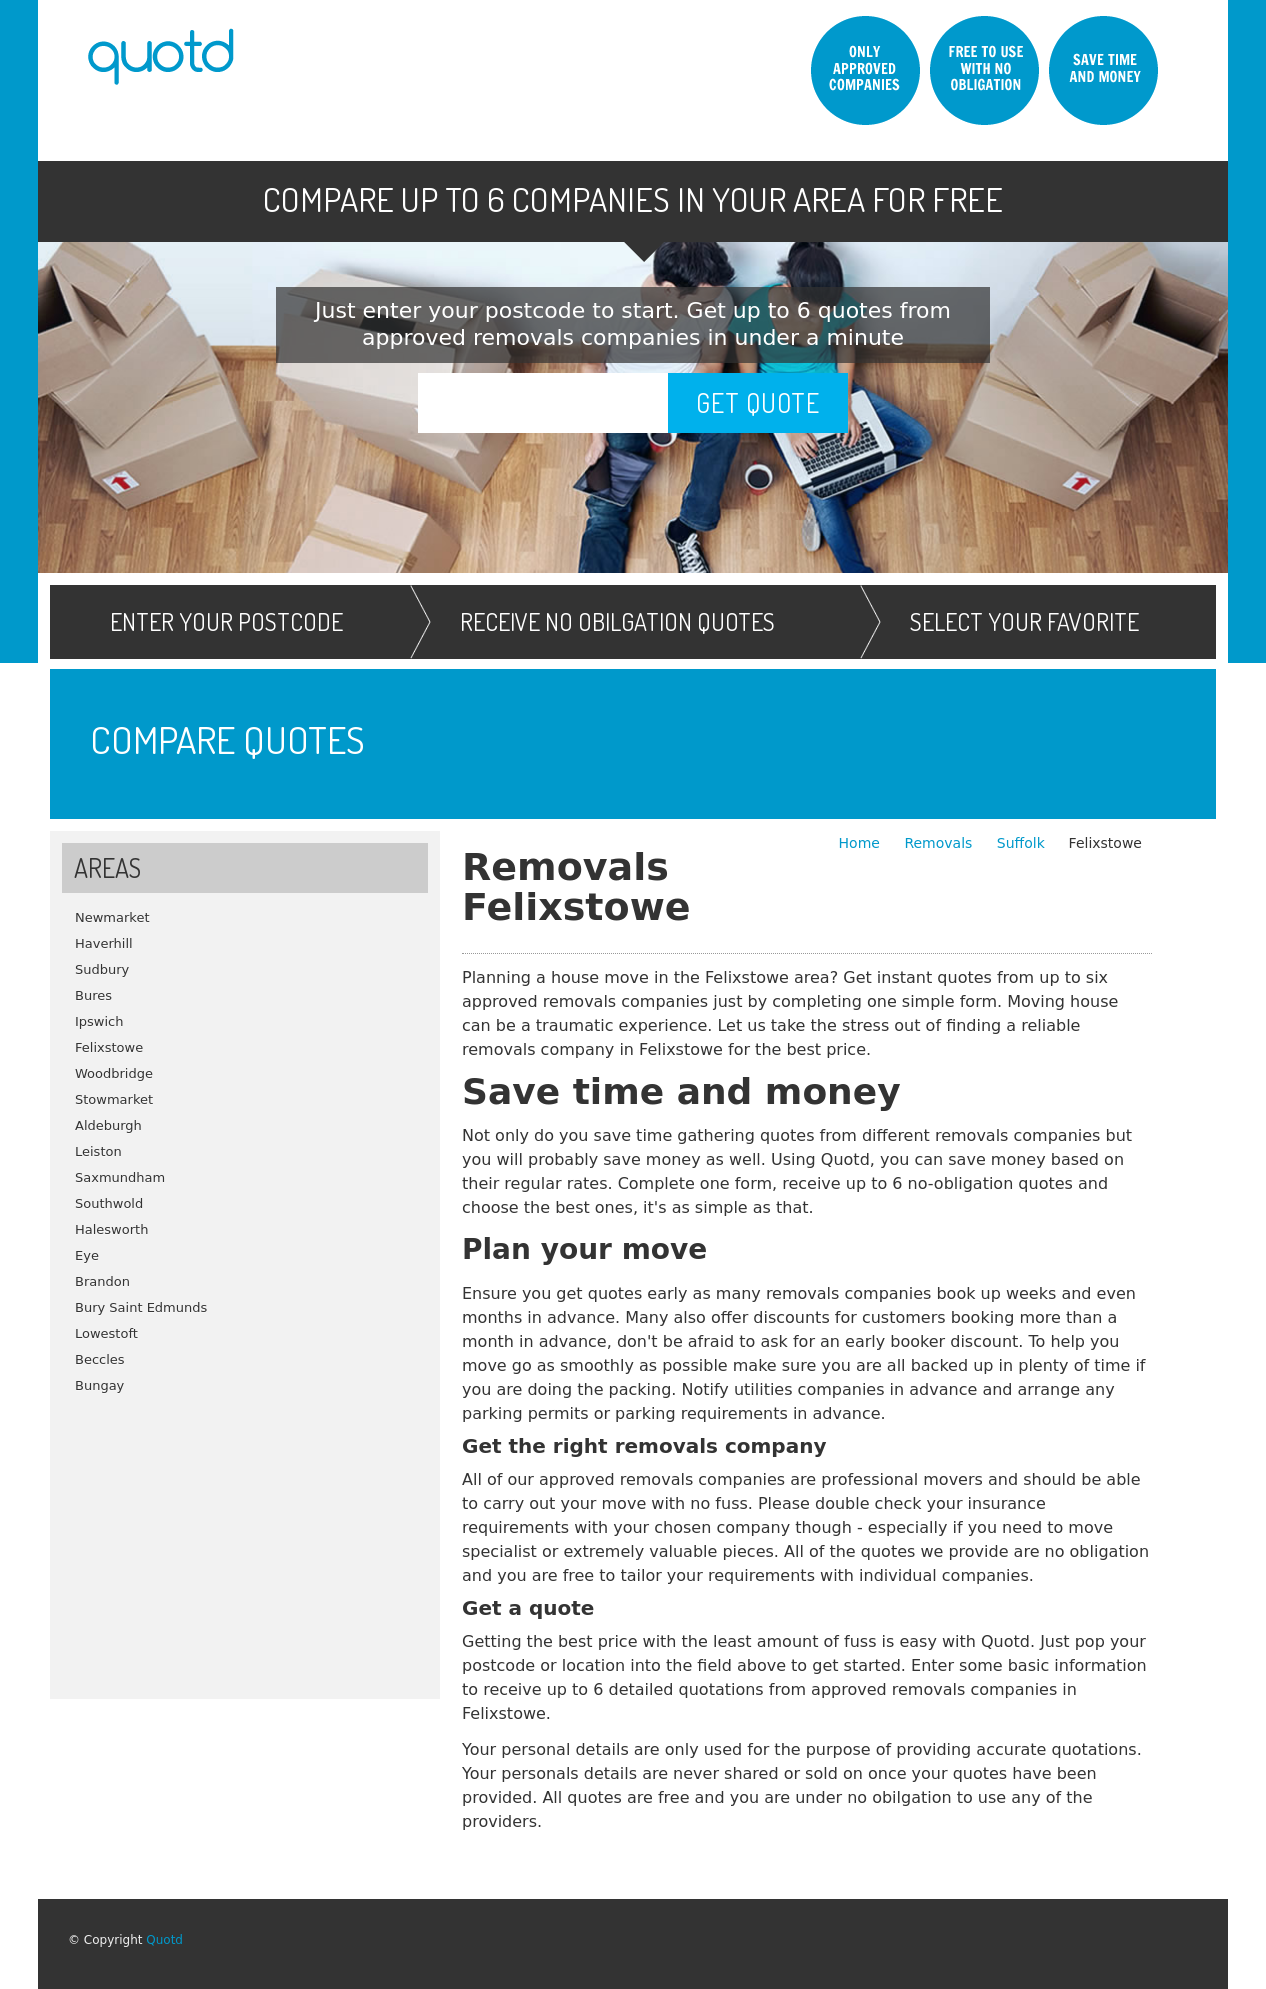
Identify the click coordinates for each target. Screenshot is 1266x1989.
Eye (87, 1255)
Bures (93, 995)
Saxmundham (120, 1177)
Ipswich (99, 1021)
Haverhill (104, 943)
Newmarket (112, 917)
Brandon (102, 1281)
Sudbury (102, 969)
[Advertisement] (245, 1539)
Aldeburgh (108, 1125)
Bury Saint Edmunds (141, 1307)
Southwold (109, 1203)
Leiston (98, 1151)
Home (862, 843)
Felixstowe (109, 1047)
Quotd (164, 1940)
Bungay (99, 1385)
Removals (940, 843)
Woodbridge (114, 1073)
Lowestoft (106, 1333)
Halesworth (111, 1229)
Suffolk (1021, 843)
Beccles (100, 1359)
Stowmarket (114, 1099)
